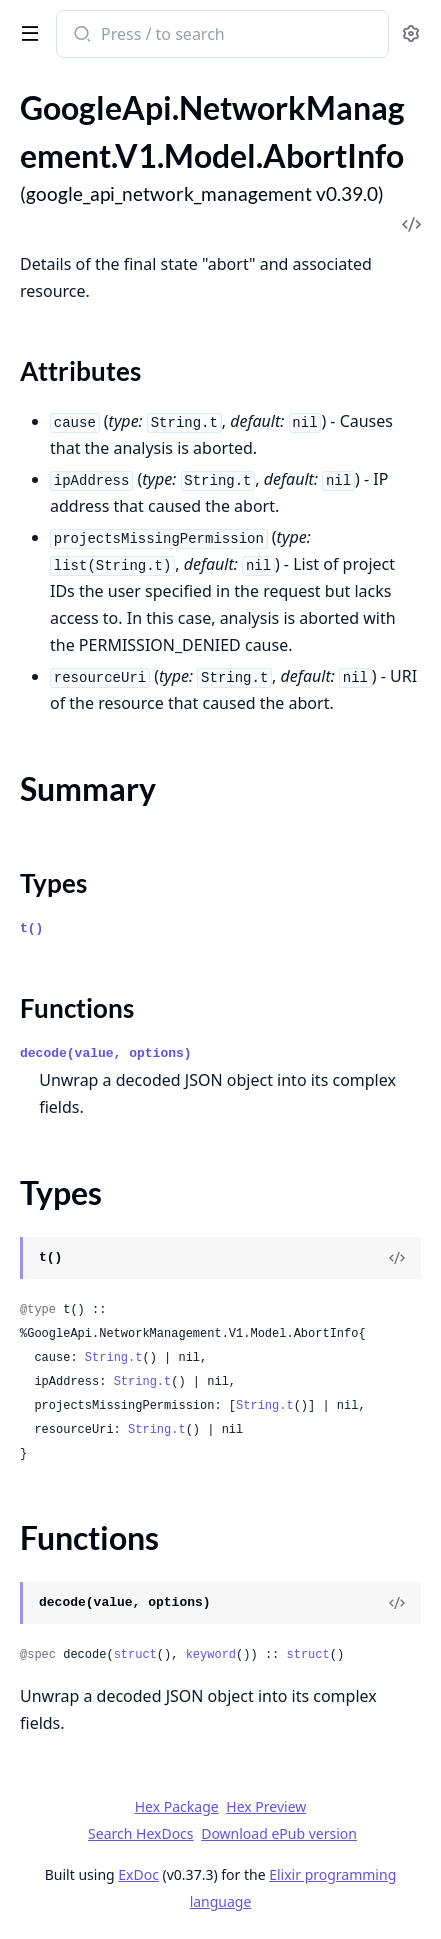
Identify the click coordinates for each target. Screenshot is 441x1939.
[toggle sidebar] (26, 32)
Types (53, 883)
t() (31, 928)
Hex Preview (266, 1806)
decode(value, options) (106, 1053)
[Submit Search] (80, 36)
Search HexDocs (140, 1834)
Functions (77, 1008)
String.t (114, 1358)
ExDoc (138, 1874)
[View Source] (397, 1258)
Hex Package (177, 1806)
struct (135, 1655)
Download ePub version (279, 1833)
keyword (211, 1655)
